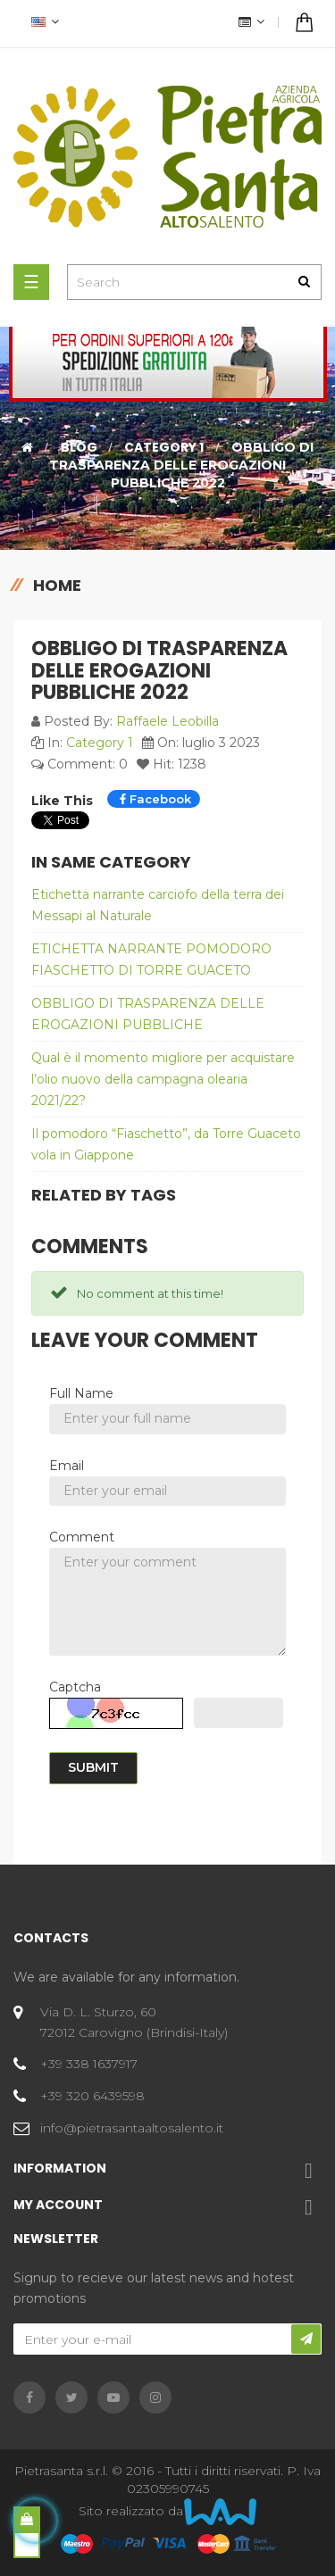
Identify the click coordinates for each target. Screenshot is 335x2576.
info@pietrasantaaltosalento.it (131, 2128)
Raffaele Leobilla (167, 721)
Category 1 (99, 743)
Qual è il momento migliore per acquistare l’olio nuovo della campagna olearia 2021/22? (163, 1079)
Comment (81, 1537)
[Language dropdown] (42, 23)
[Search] (194, 282)
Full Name (81, 1393)
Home (57, 585)
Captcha (75, 1687)
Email (66, 1466)
